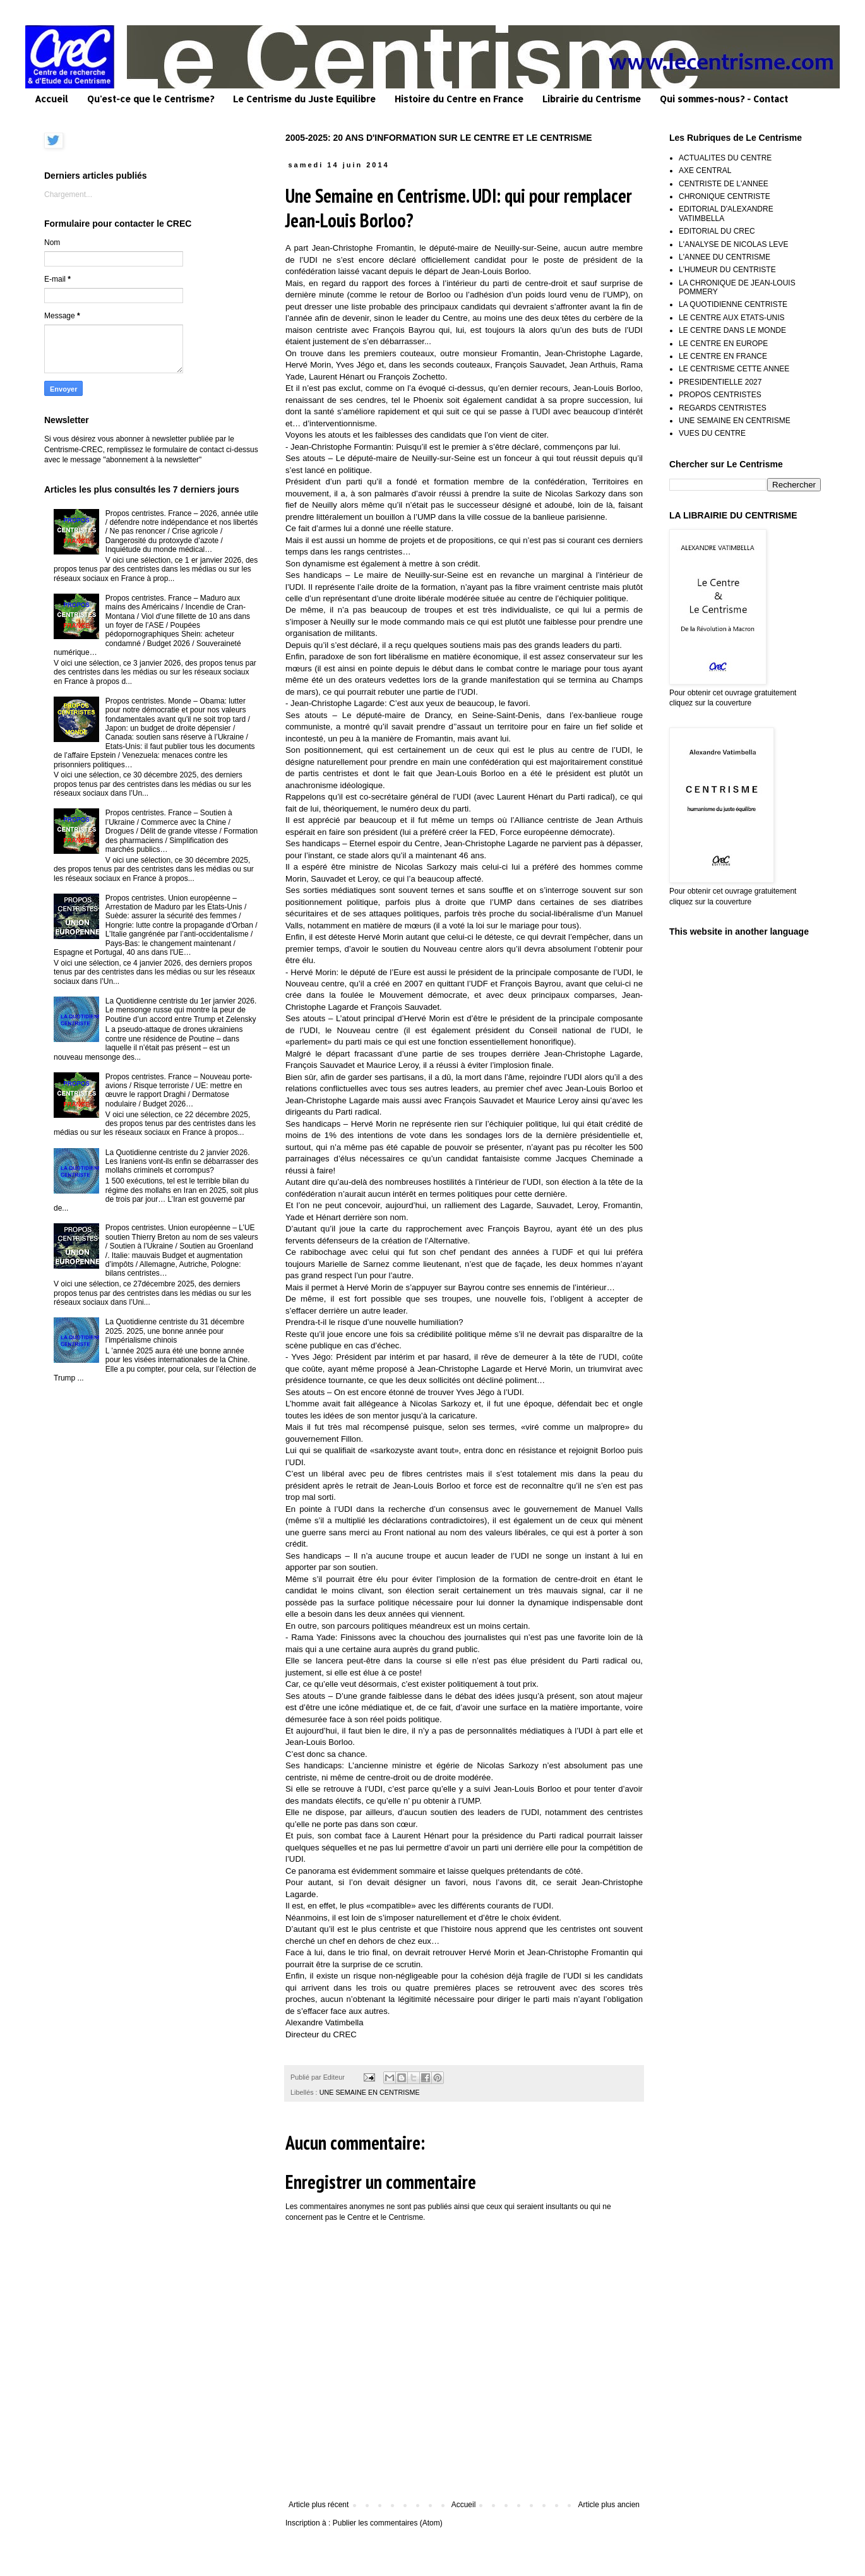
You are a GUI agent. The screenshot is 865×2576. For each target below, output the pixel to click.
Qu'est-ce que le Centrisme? (150, 98)
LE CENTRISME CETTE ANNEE (734, 368)
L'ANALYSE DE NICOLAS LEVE (733, 244)
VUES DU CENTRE (712, 433)
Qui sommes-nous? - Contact (724, 98)
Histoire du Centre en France (459, 98)
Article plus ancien (609, 2504)
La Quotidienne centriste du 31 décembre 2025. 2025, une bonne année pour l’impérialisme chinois (174, 1331)
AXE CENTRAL (705, 170)
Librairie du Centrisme (591, 98)
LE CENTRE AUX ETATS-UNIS (732, 317)
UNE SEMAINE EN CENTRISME (369, 2092)
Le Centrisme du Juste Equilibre (304, 98)
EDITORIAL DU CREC (717, 231)
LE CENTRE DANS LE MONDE (732, 330)
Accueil (51, 98)
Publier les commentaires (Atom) (388, 2523)
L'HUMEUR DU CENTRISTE (727, 269)
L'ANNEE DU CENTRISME (724, 257)
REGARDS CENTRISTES (723, 408)
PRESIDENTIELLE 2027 (720, 382)
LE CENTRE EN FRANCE (723, 356)
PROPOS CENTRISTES (720, 394)
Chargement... (68, 194)
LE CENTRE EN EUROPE (723, 343)
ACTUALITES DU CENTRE (725, 157)
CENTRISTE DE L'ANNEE (723, 183)
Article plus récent (319, 2504)
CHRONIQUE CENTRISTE (724, 196)
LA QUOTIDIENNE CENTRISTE (733, 304)
